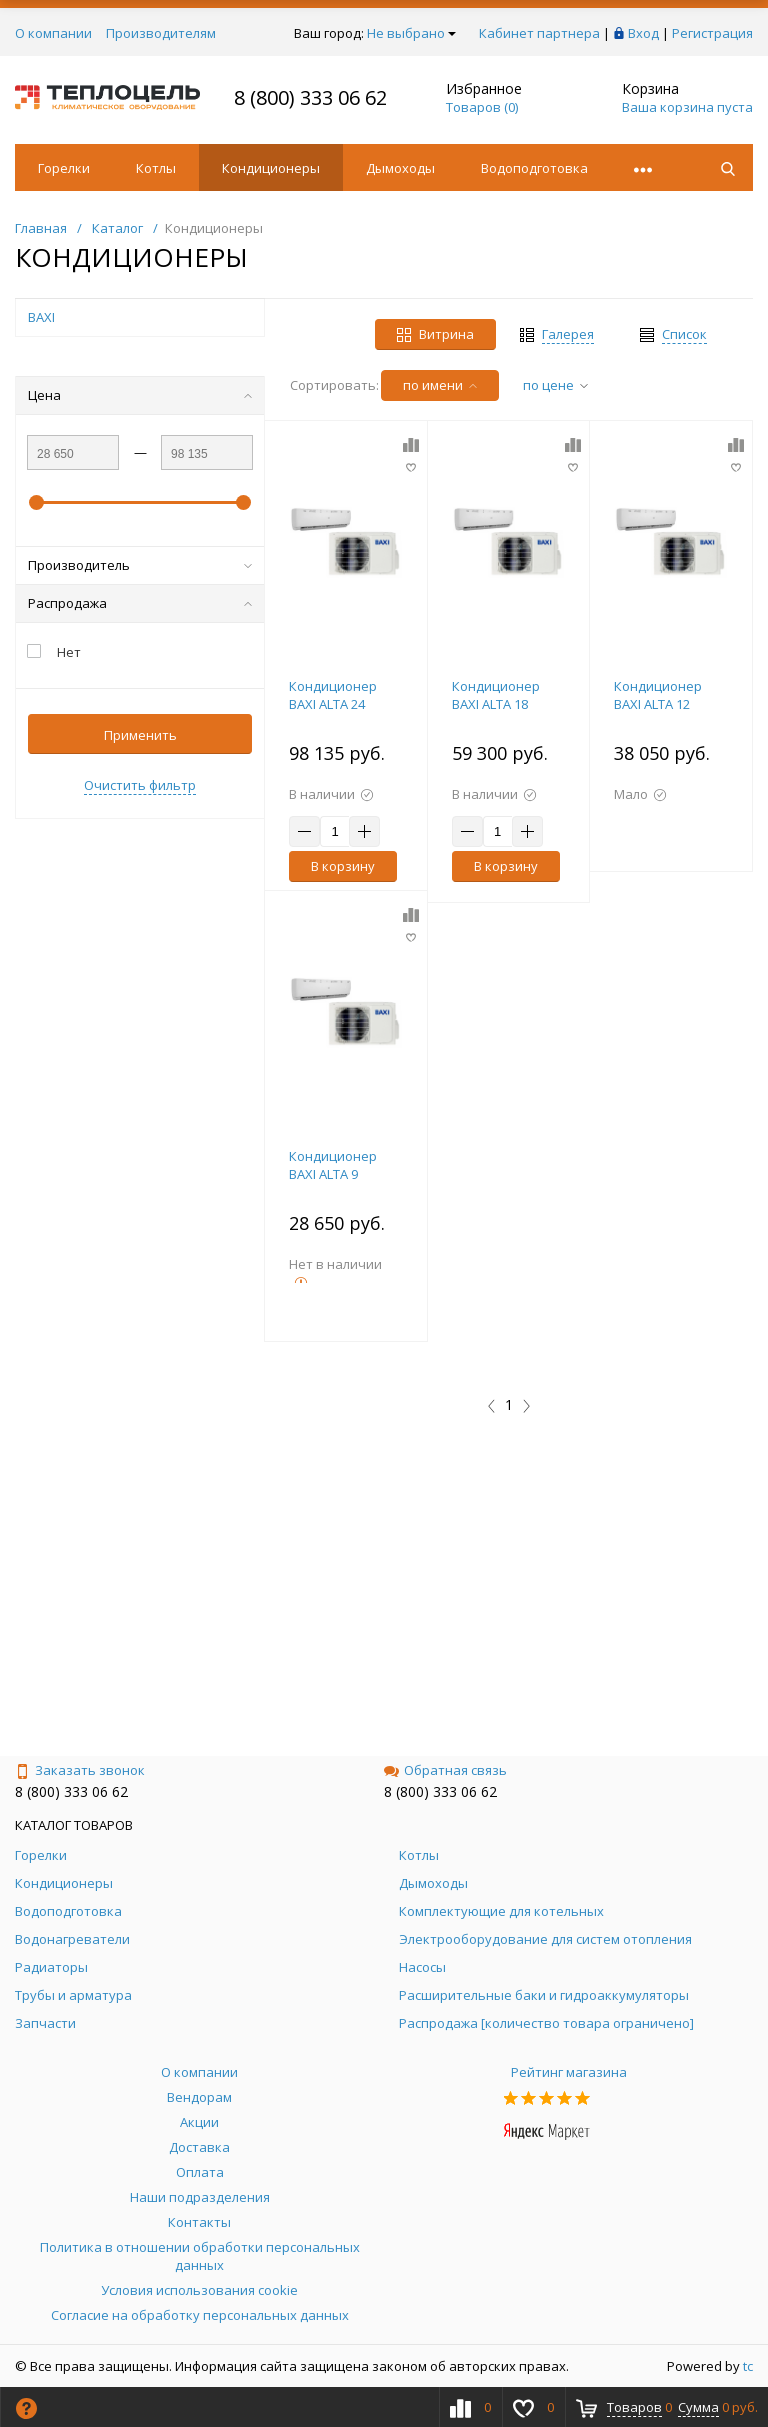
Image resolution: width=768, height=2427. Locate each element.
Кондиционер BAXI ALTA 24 (333, 695)
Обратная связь (445, 1770)
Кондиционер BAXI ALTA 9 (333, 1165)
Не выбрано (411, 33)
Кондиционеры (271, 168)
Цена (140, 395)
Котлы (156, 168)
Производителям (161, 33)
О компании (53, 33)
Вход (643, 33)
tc (748, 2366)
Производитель (140, 565)
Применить (140, 735)
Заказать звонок (80, 1770)
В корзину (343, 866)
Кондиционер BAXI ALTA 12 (658, 695)
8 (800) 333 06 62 (310, 97)
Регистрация (712, 33)
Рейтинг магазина (569, 2072)
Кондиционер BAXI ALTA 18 (496, 695)
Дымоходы (400, 168)
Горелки (64, 168)
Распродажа (140, 603)
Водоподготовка (534, 168)
